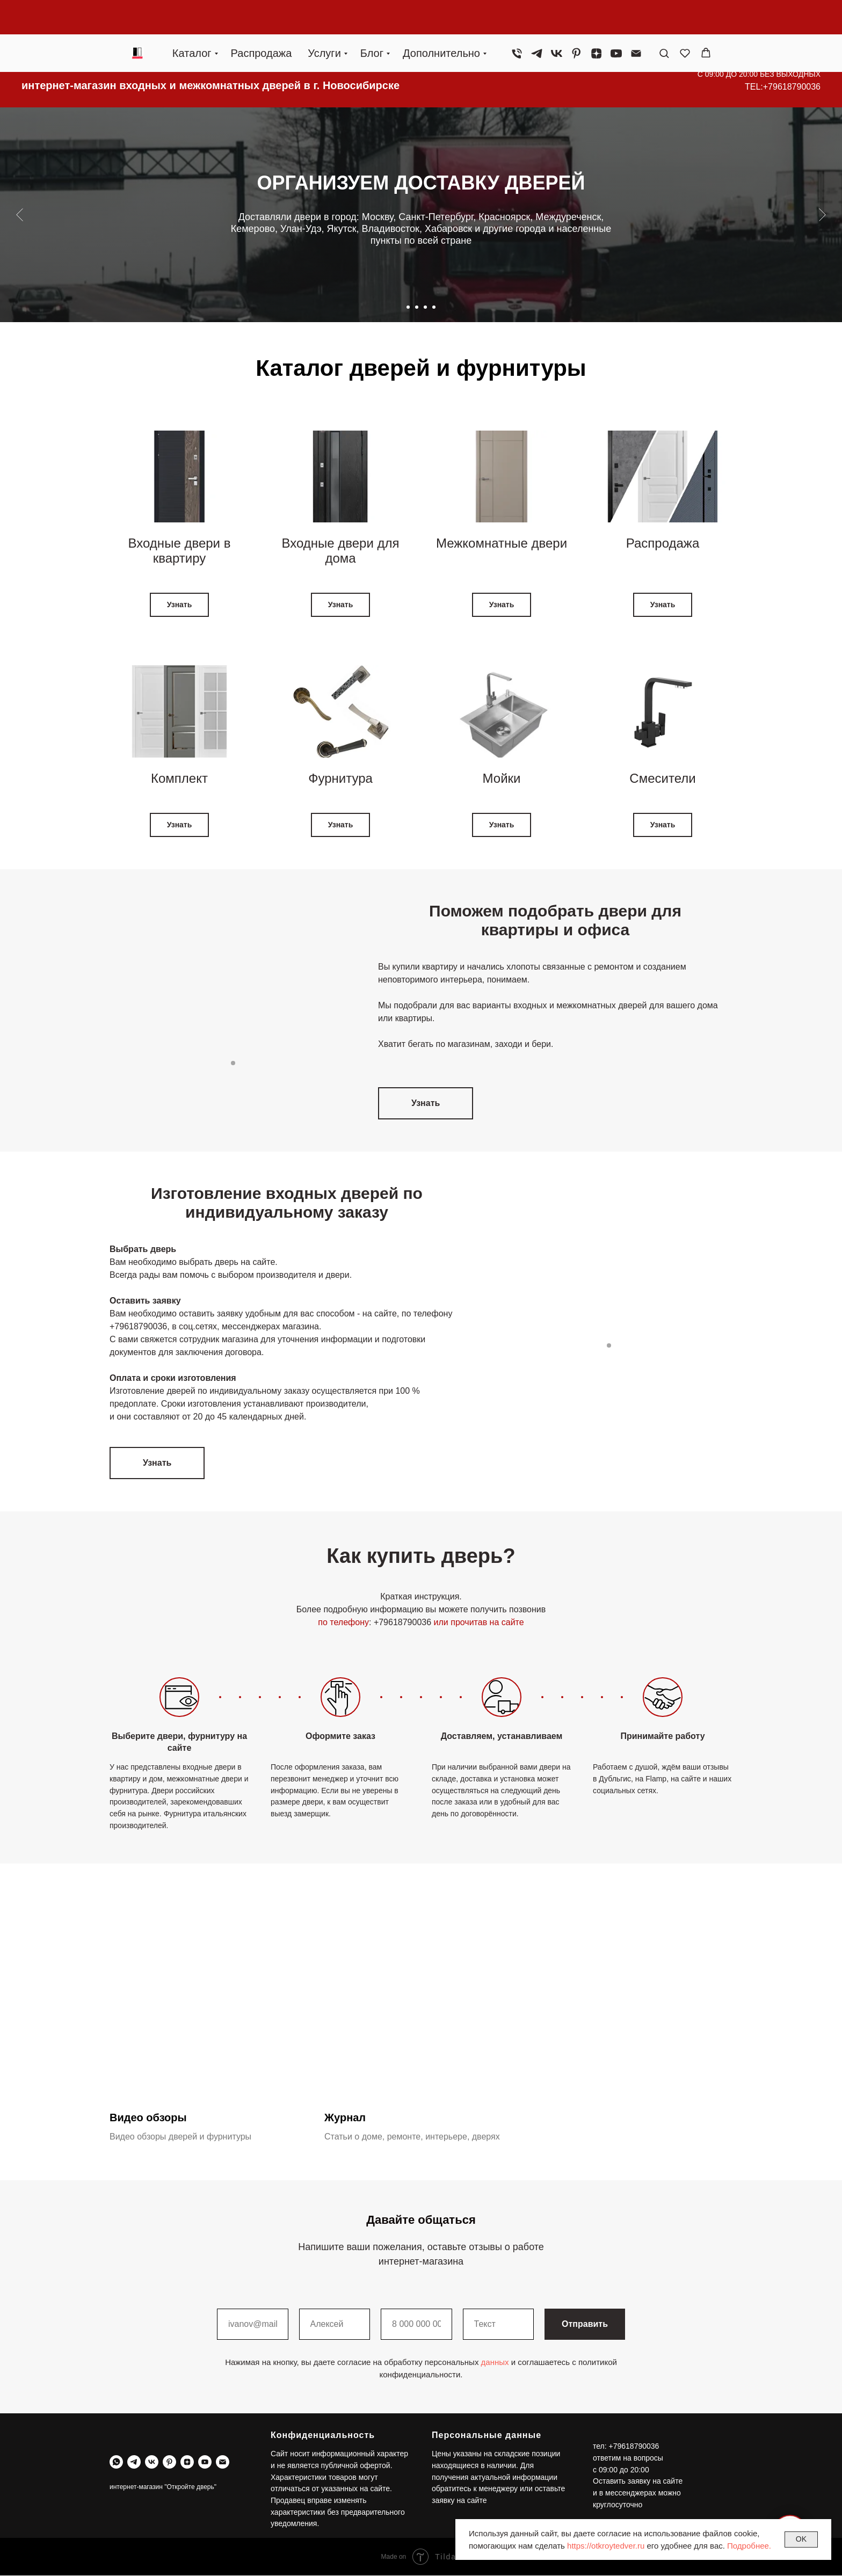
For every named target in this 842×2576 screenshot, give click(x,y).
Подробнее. (749, 2545)
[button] (664, 18)
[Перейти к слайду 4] (433, 307)
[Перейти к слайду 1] (408, 307)
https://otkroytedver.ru (605, 2545)
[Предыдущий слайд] (19, 214)
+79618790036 (138, 1326)
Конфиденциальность (323, 2435)
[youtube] (616, 19)
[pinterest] (576, 19)
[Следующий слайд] (822, 214)
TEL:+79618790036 (783, 86)
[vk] (556, 19)
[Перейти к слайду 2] (416, 307)
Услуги (324, 19)
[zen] (596, 19)
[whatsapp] (116, 2462)
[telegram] (536, 19)
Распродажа (261, 19)
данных (495, 2362)
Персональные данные (486, 2435)
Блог (371, 19)
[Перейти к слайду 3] (425, 307)
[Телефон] (517, 19)
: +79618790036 (400, 1622)
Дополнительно (441, 19)
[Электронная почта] (636, 19)
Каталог (192, 19)
